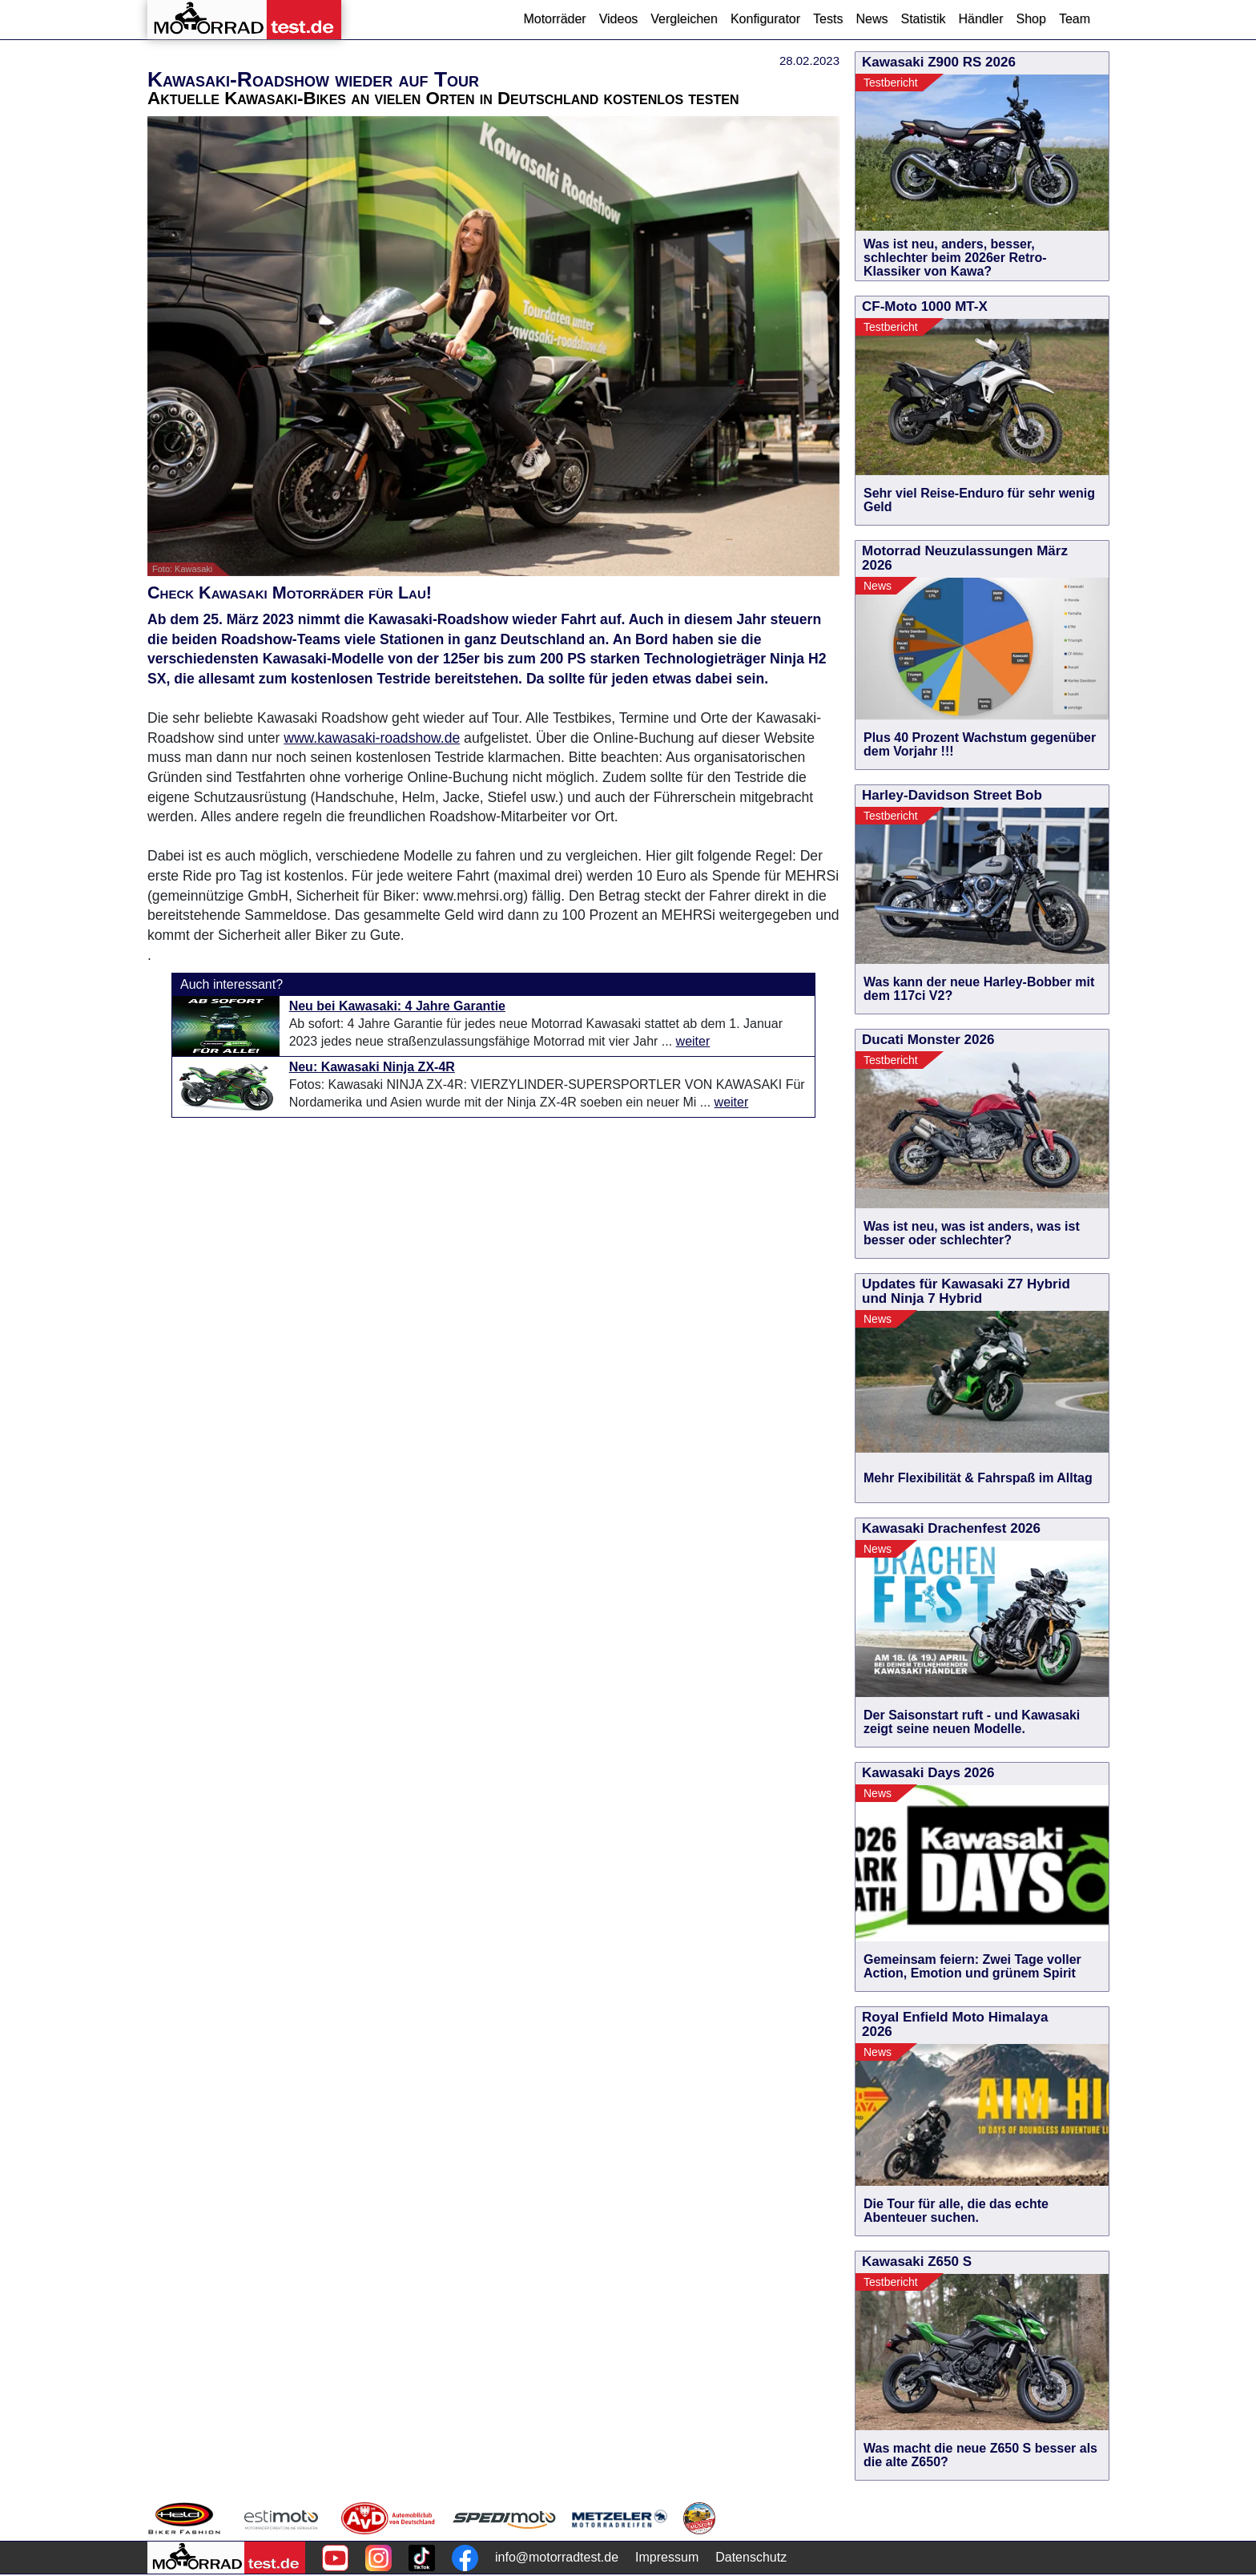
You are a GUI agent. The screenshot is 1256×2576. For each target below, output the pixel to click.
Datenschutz (751, 2557)
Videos (618, 19)
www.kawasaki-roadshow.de (372, 738)
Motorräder (554, 19)
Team (1074, 19)
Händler (980, 19)
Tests (828, 19)
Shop (1031, 19)
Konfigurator (765, 19)
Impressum (666, 2557)
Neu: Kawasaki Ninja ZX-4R (372, 1067)
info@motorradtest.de (556, 2557)
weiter (693, 1041)
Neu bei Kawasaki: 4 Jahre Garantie (397, 1006)
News (871, 19)
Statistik (922, 19)
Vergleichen (684, 19)
